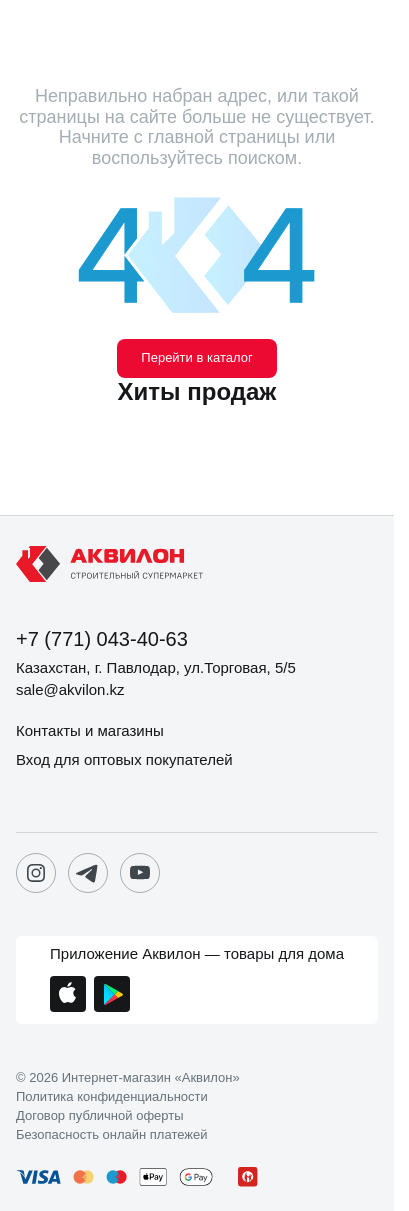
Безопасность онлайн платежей (111, 1135)
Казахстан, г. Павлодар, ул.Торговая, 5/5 (156, 667)
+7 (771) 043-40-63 (102, 639)
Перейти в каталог (196, 357)
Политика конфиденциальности (112, 1097)
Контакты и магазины (90, 730)
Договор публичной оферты (100, 1116)
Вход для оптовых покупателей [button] (124, 759)
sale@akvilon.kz (70, 689)
